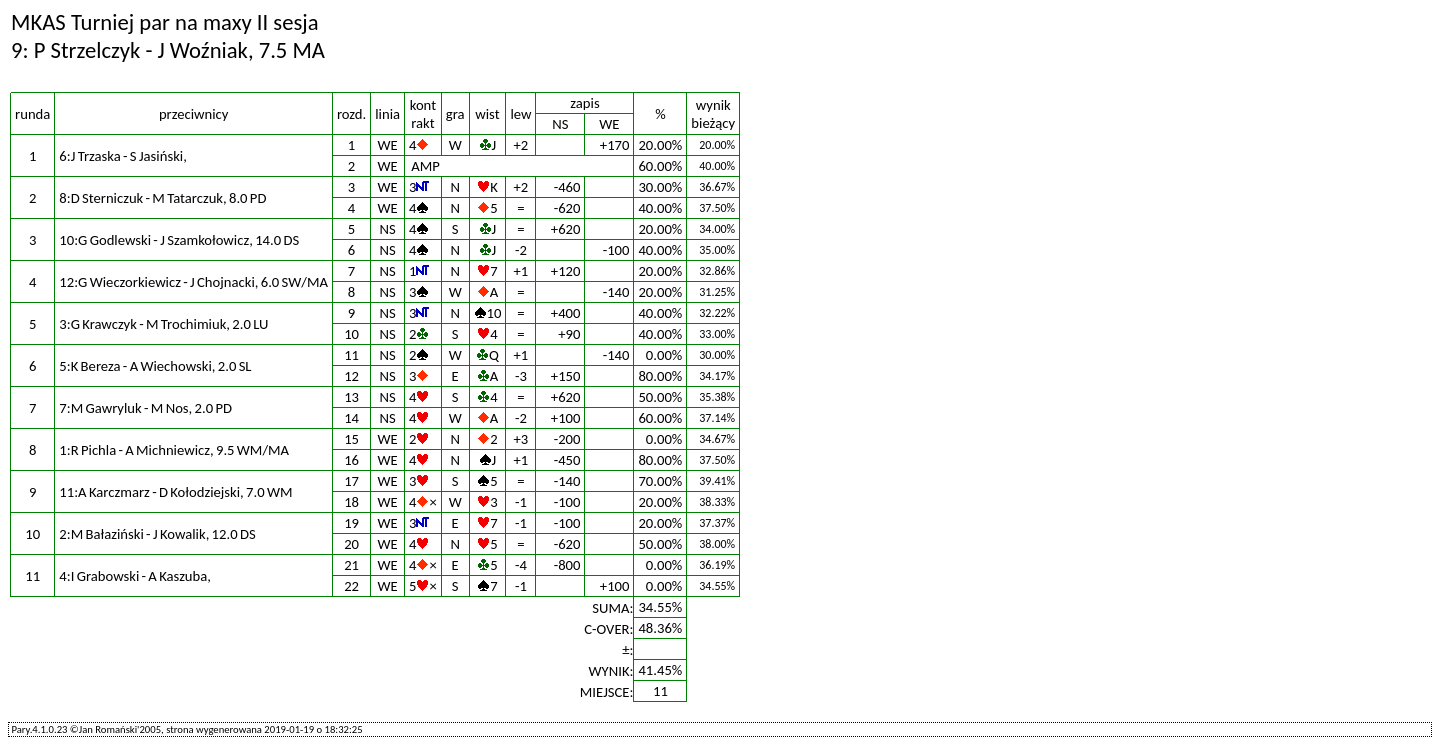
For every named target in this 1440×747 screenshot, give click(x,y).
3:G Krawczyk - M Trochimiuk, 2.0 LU (163, 324)
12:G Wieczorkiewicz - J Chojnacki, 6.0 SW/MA (193, 282)
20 (351, 544)
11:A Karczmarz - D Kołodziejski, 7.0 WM (175, 492)
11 (351, 355)
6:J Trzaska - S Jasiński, (122, 156)
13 (351, 397)
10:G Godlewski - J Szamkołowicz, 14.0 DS (179, 240)
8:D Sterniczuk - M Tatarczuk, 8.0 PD (162, 198)
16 (351, 460)
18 (351, 502)
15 (351, 439)
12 (351, 376)
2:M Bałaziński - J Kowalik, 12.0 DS (157, 534)
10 (351, 334)
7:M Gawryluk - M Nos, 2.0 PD (145, 408)
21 (351, 565)
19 (351, 523)
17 (351, 481)
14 (351, 418)
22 (351, 586)
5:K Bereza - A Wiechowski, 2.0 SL (155, 366)
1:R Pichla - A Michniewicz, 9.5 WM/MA (174, 450)
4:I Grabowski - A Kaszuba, (135, 576)
